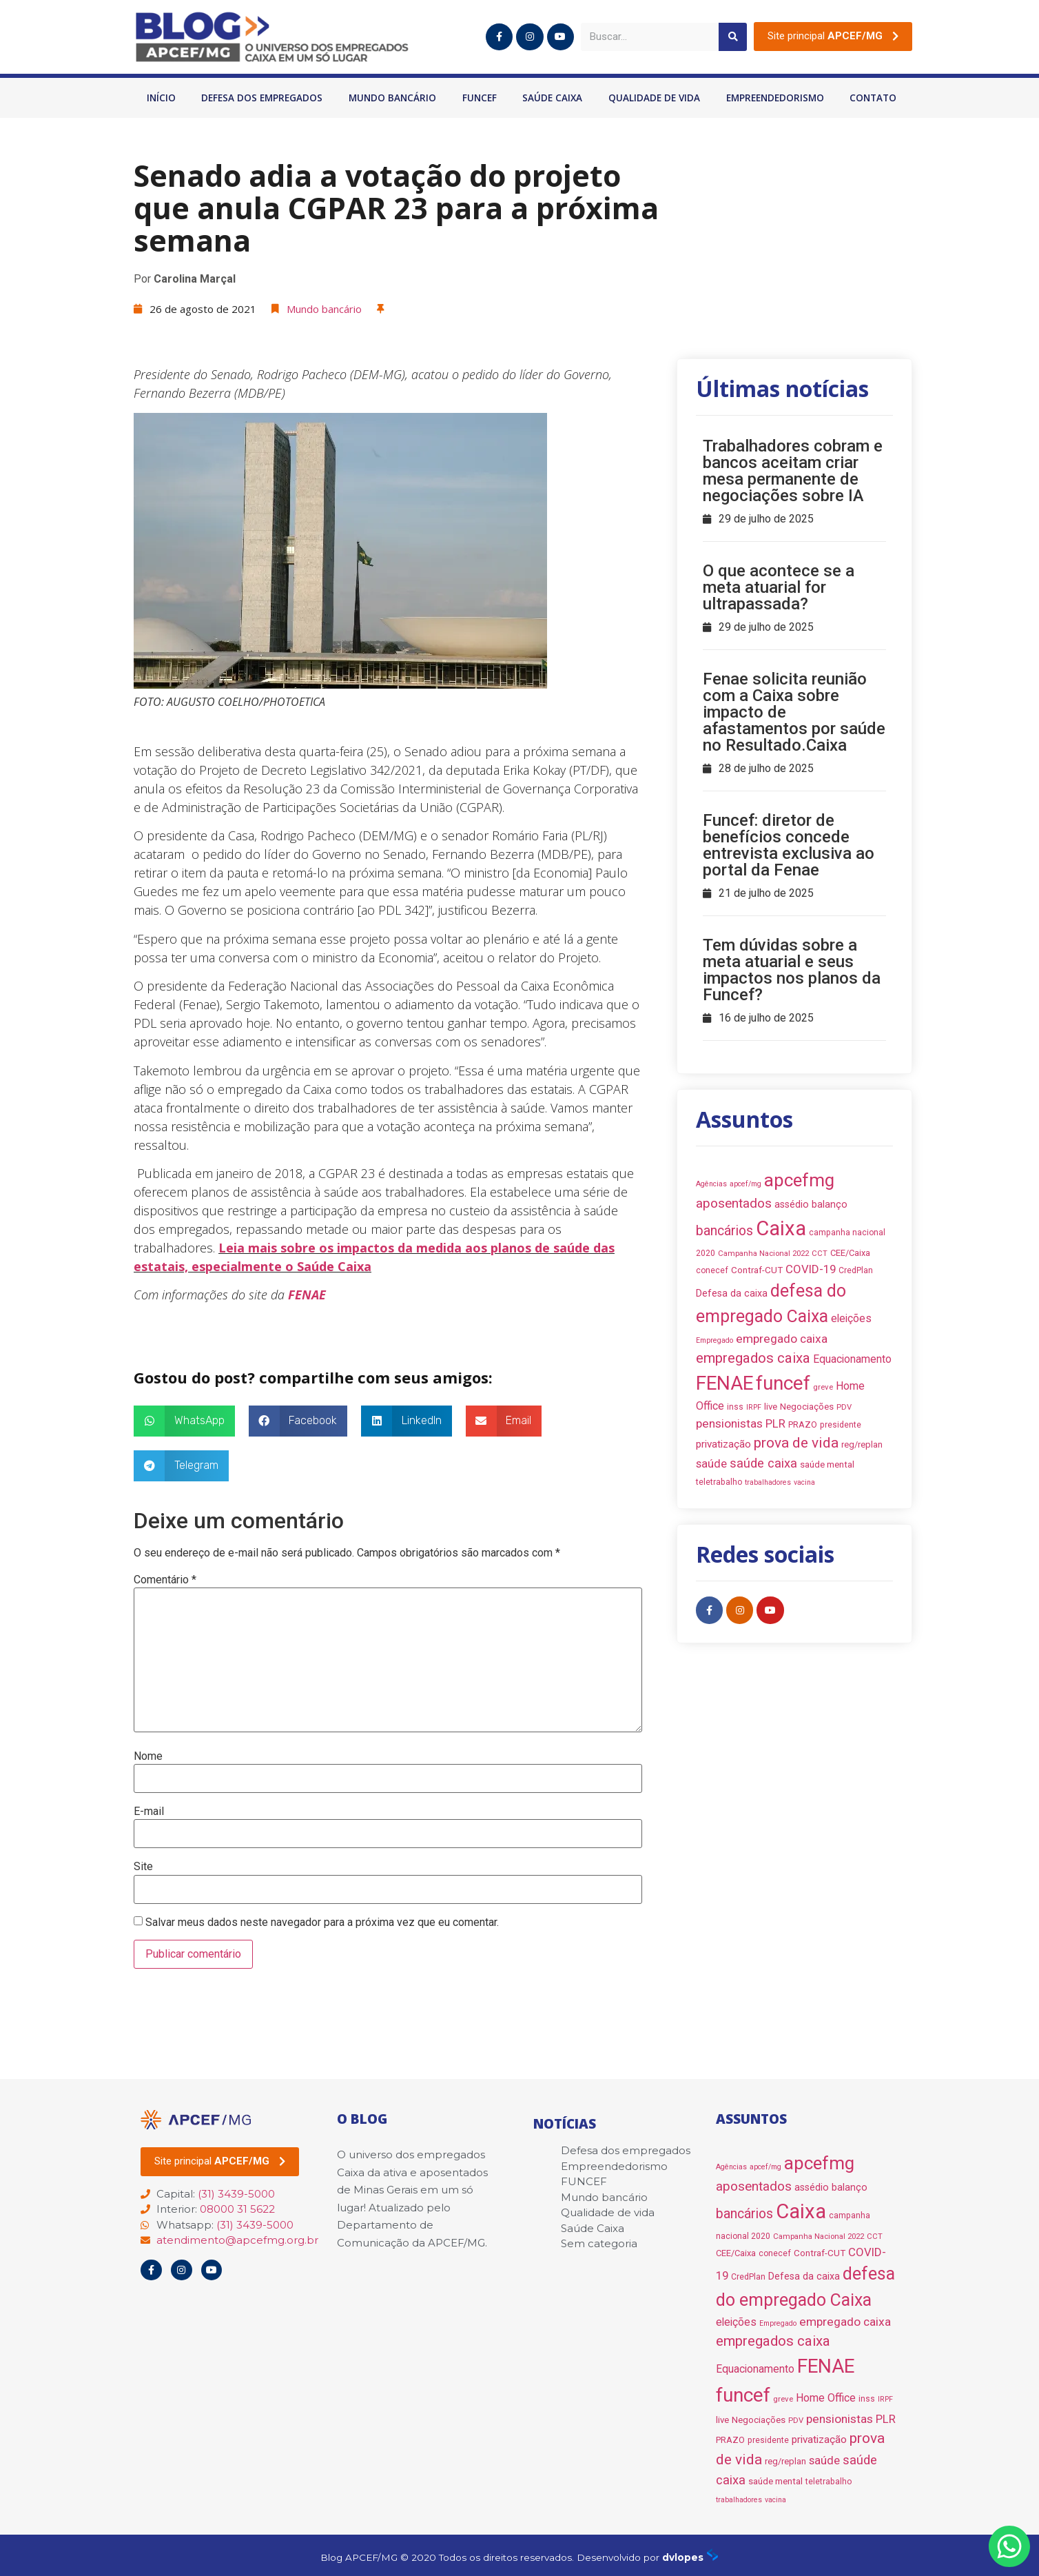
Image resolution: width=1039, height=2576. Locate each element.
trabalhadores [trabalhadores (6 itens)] (768, 1482)
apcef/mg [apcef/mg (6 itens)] (745, 1183)
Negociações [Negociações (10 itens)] (807, 1406)
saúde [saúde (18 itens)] (711, 1463)
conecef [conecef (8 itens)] (712, 1270)
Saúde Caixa (552, 98)
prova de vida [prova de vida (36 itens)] (796, 1442)
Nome (148, 1756)
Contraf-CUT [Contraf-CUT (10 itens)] (757, 1270)
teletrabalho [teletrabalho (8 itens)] (719, 1482)
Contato (873, 98)
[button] (833, 36)
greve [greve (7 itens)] (823, 1387)
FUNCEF (479, 98)
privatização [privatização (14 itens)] (723, 1444)
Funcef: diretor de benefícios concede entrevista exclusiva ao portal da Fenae (788, 845)
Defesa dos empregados (261, 98)
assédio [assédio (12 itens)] (791, 1204)
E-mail (149, 1811)
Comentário (165, 1579)
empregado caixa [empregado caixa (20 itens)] (781, 1339)
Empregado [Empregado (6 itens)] (714, 1340)
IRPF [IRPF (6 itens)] (753, 1407)
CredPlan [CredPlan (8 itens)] (856, 1270)
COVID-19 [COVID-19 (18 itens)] (810, 1269)
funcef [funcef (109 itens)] (783, 1383)
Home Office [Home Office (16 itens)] (826, 2397)
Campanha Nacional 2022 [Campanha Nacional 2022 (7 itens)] (763, 1253)
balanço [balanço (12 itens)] (829, 1204)
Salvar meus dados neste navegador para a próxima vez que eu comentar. (322, 1922)
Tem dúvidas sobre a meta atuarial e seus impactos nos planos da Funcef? (792, 969)
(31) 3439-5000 (236, 2193)
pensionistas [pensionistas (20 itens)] (729, 1423)
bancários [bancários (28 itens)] (724, 1231)
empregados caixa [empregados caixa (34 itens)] (753, 1358)
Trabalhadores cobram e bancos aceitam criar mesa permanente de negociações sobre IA (793, 470)
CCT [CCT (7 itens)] (819, 1253)
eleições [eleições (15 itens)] (851, 1318)
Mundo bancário (392, 98)
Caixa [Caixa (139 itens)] (781, 1228)
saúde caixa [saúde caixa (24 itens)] (763, 1463)
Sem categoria (599, 2243)
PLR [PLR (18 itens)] (775, 1423)
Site (143, 1866)
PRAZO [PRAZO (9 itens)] (802, 1424)
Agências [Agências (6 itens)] (711, 1183)
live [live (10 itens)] (770, 1406)
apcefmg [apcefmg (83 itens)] (799, 1180)
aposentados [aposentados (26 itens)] (734, 1203)
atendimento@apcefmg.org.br (237, 2240)
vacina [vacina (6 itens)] (804, 1482)
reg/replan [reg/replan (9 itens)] (862, 1444)
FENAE (307, 1294)
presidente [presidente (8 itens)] (840, 1425)
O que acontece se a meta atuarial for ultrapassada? (778, 587)
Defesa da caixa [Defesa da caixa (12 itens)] (732, 1293)
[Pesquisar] (733, 37)
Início (161, 98)
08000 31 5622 (237, 2208)
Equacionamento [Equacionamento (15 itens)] (852, 1359)
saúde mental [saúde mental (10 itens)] (827, 1464)
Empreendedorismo (775, 98)
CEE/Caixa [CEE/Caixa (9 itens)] (850, 1253)
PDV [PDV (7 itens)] (844, 1407)
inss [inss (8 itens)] (735, 1407)
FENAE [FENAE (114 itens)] (724, 1383)
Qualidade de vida (654, 98)
